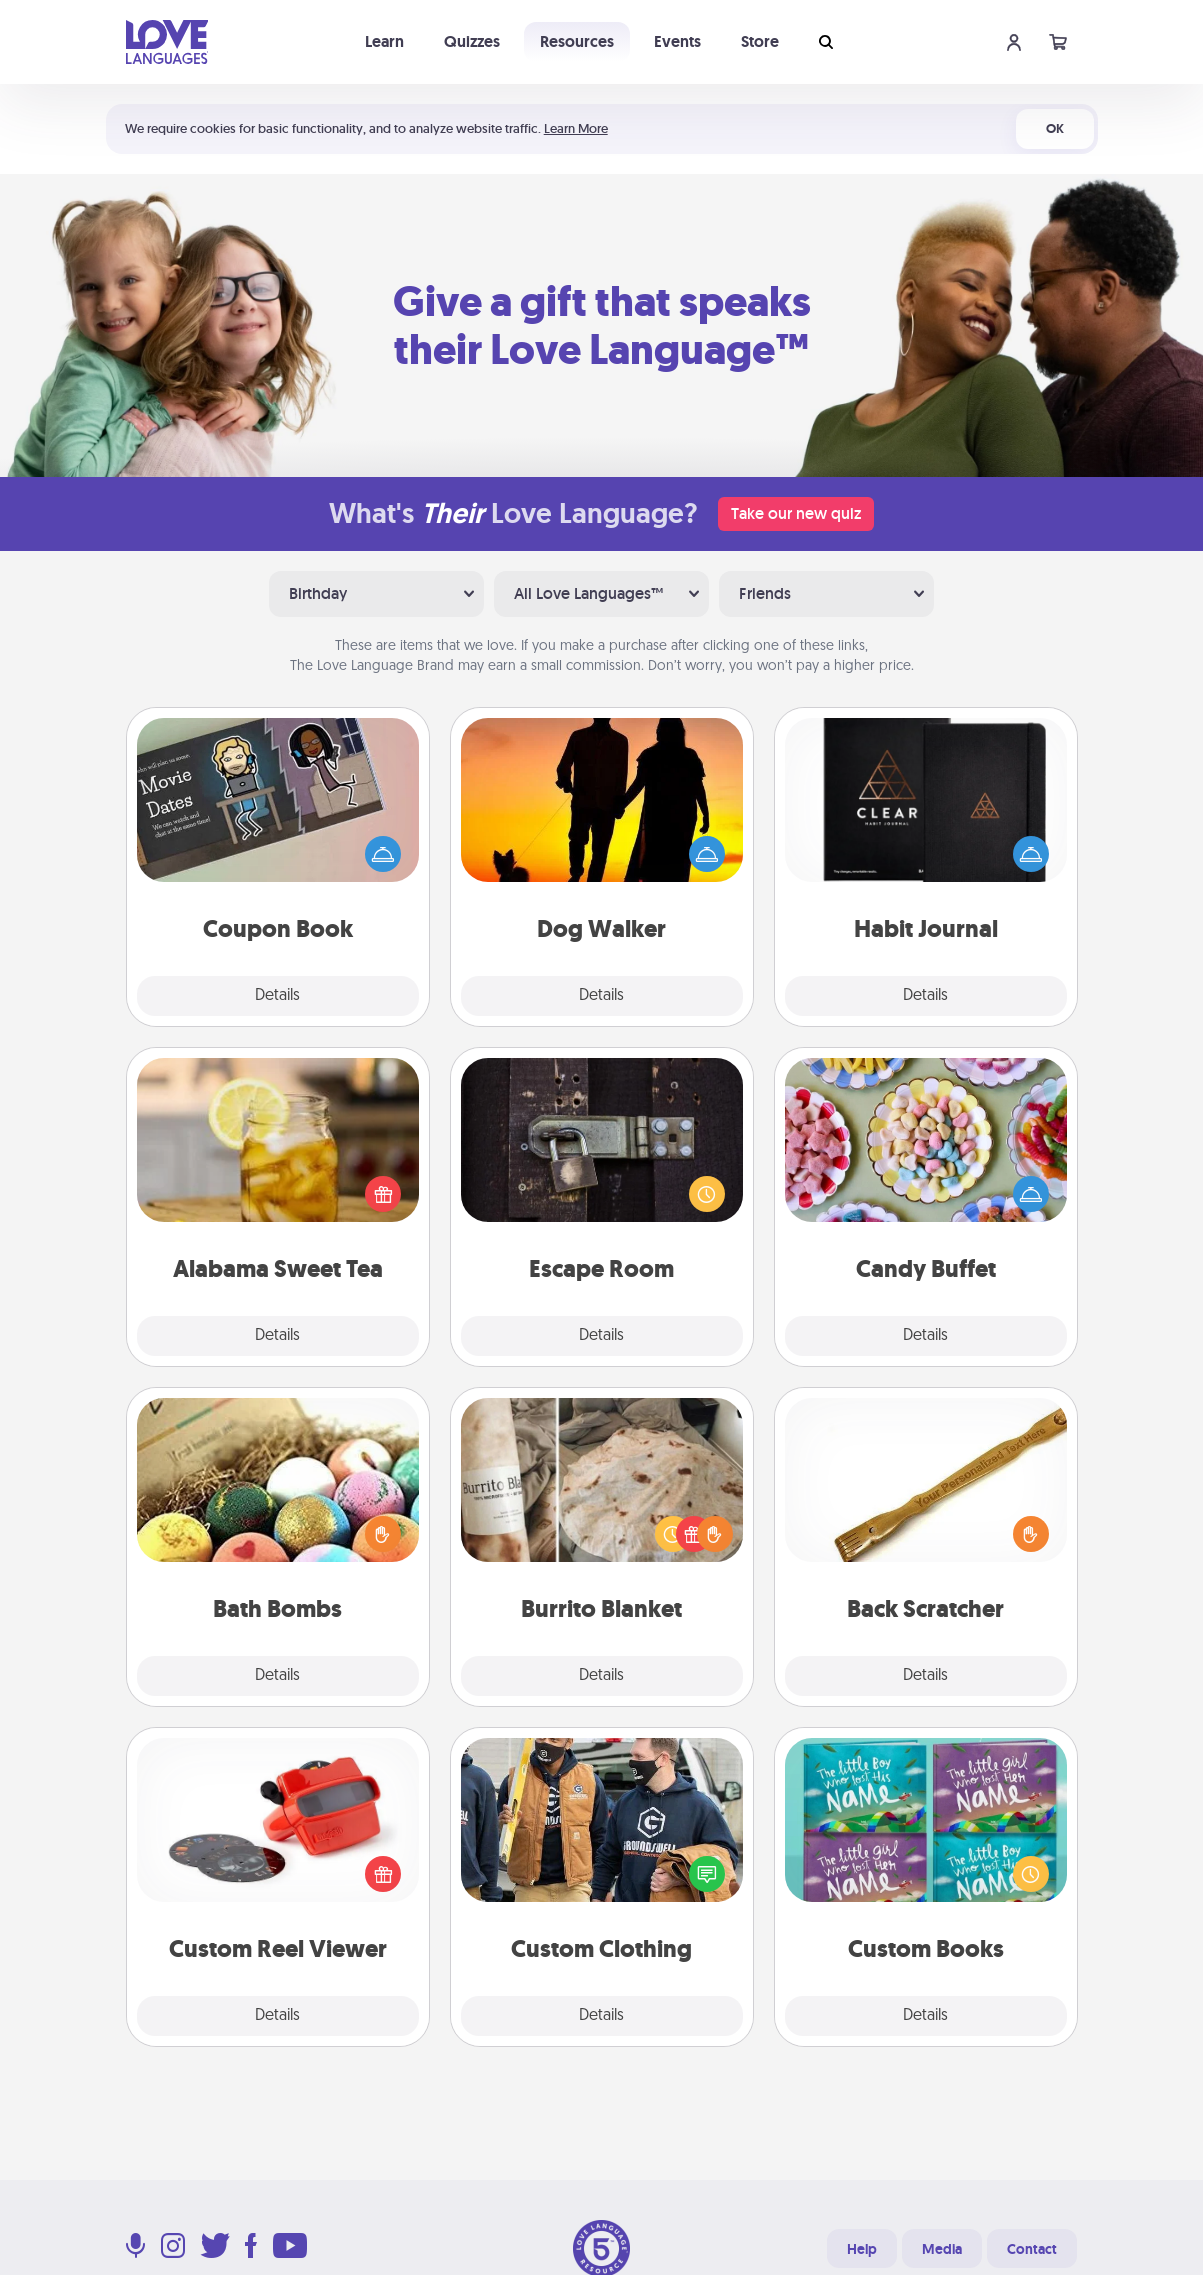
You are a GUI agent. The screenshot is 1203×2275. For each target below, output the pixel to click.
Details (277, 996)
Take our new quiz (796, 513)
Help (862, 2249)
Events (677, 41)
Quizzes (472, 41)
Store (760, 41)
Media (942, 2249)
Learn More (576, 128)
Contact (1032, 2249)
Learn (384, 41)
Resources (577, 41)
